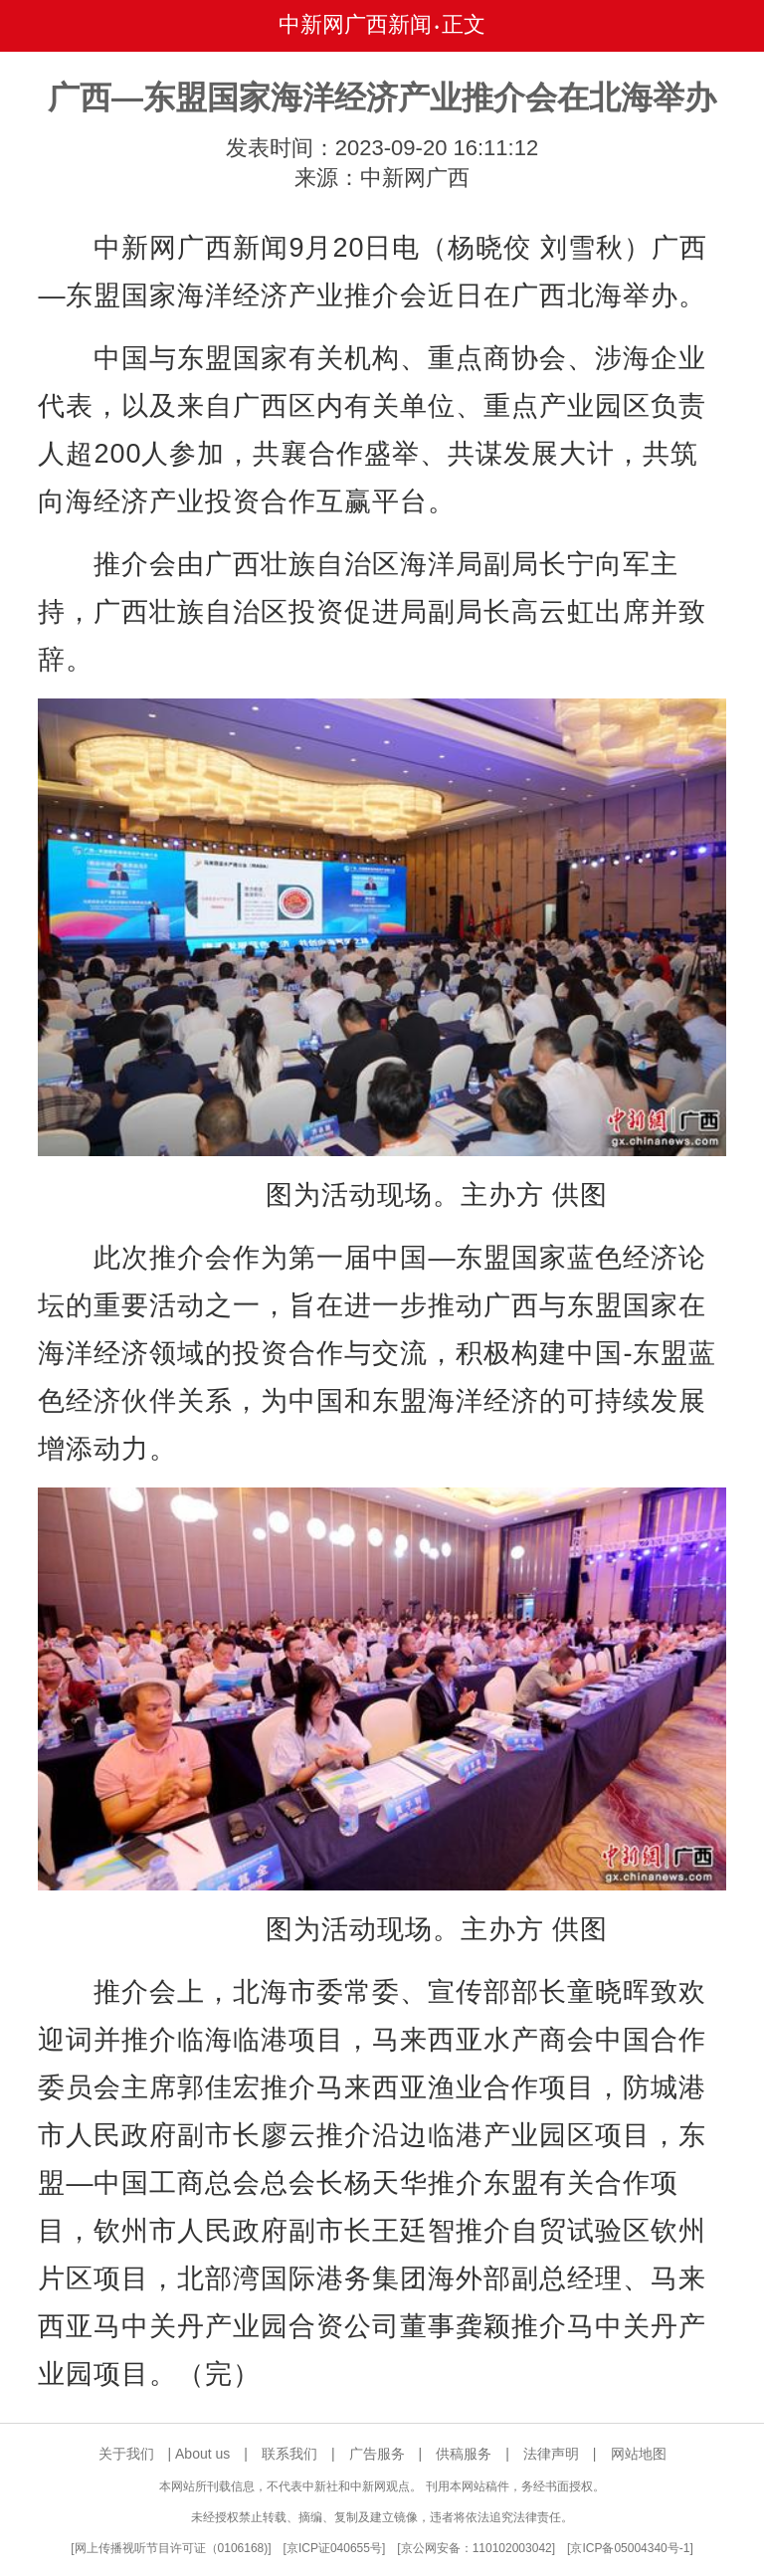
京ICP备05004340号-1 (629, 2548)
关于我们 (126, 2454)
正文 (463, 24)
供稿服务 (463, 2454)
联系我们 (289, 2454)
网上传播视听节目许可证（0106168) (172, 2548)
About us (202, 2454)
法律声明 (551, 2454)
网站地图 (639, 2454)
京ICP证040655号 (334, 2548)
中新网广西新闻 (355, 24)
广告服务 (377, 2454)
